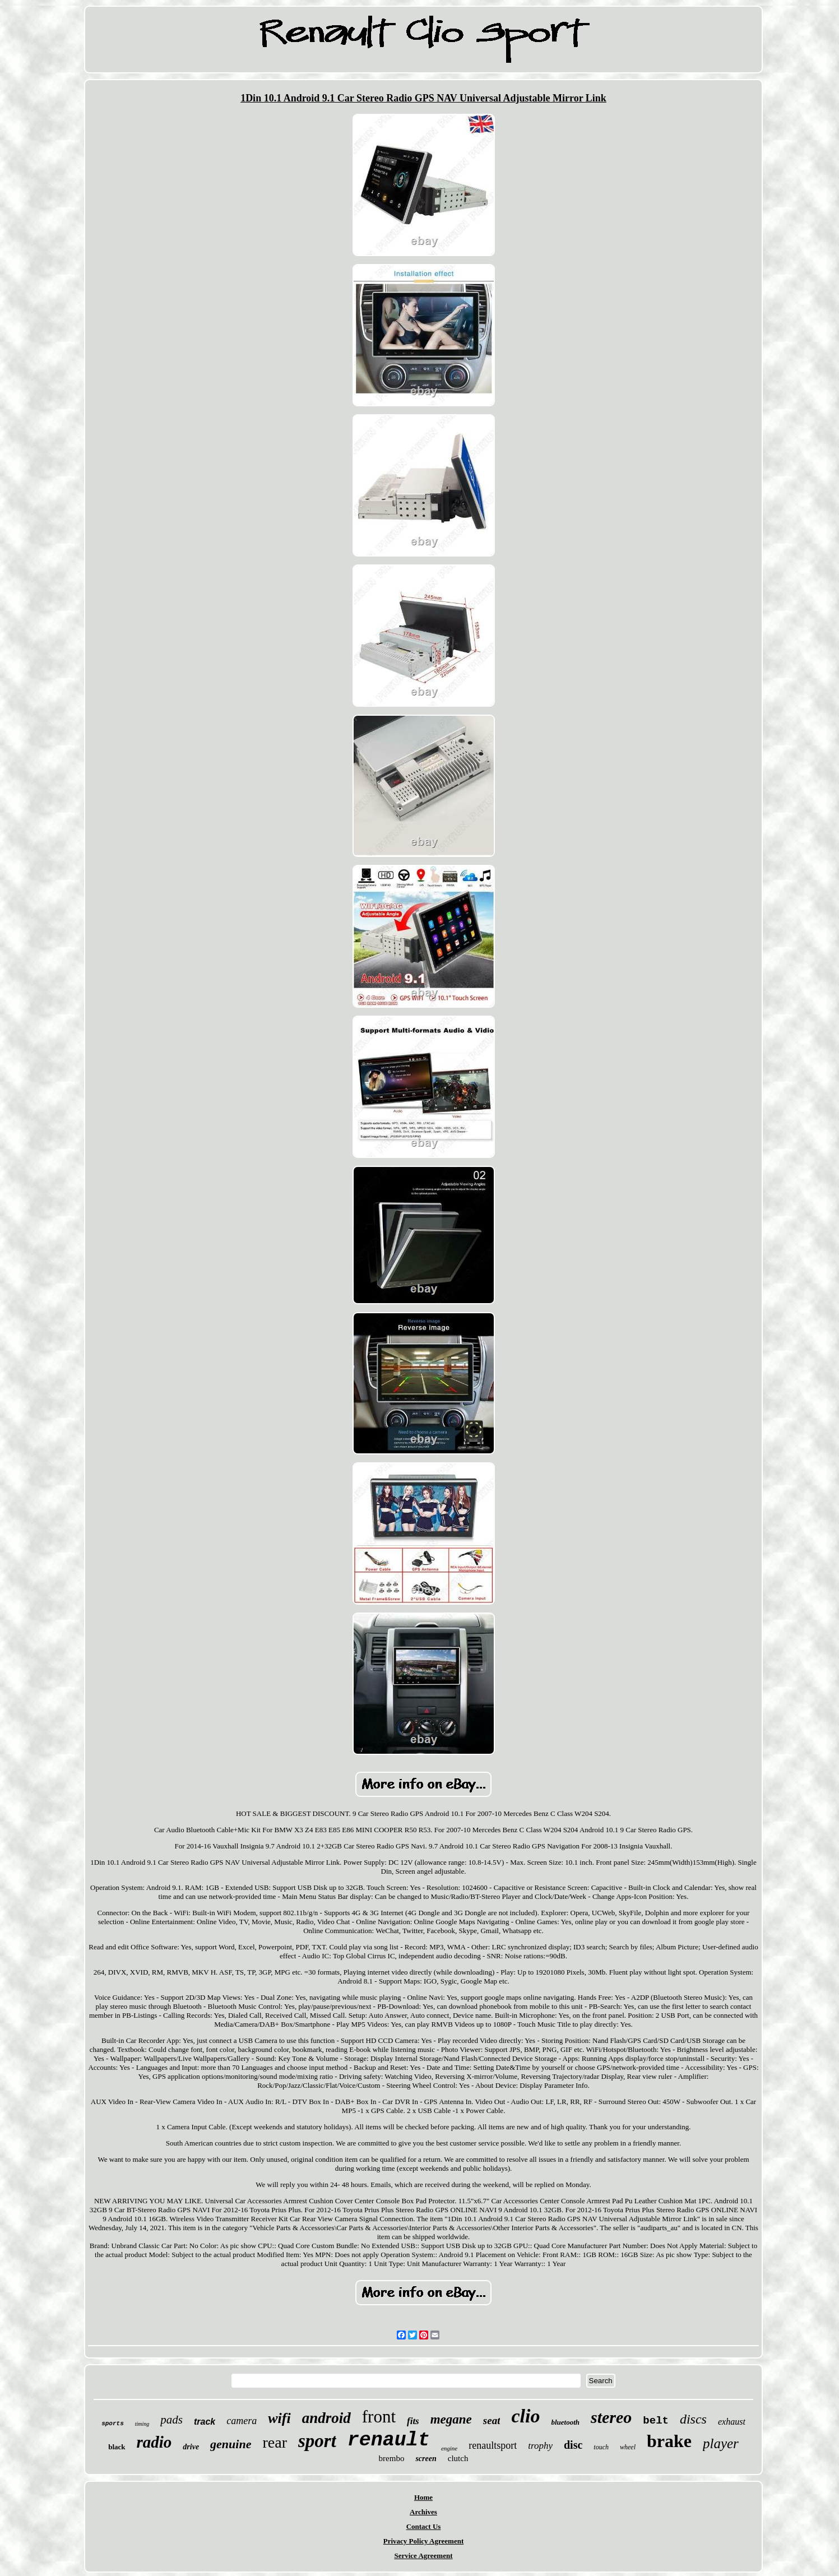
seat (491, 2420)
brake (669, 2441)
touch (601, 2447)
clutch (458, 2458)
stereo (611, 2417)
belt (656, 2421)
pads (171, 2419)
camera (241, 2420)
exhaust (731, 2421)
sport (317, 2441)
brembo (392, 2458)
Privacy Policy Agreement (423, 2541)
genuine (230, 2444)
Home (423, 2497)
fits (413, 2421)
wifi (279, 2418)
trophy (540, 2445)
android (326, 2418)
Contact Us (423, 2526)
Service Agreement (423, 2555)
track (204, 2421)
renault (388, 2440)
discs (693, 2419)
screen (425, 2458)
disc (573, 2445)
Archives (423, 2512)
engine (449, 2448)
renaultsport (493, 2445)
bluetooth (565, 2422)
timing (142, 2424)
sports (112, 2423)
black (116, 2447)
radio (154, 2442)
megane (451, 2419)
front (379, 2416)
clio (525, 2416)
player (721, 2443)
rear (274, 2442)
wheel (628, 2447)
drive (191, 2447)
